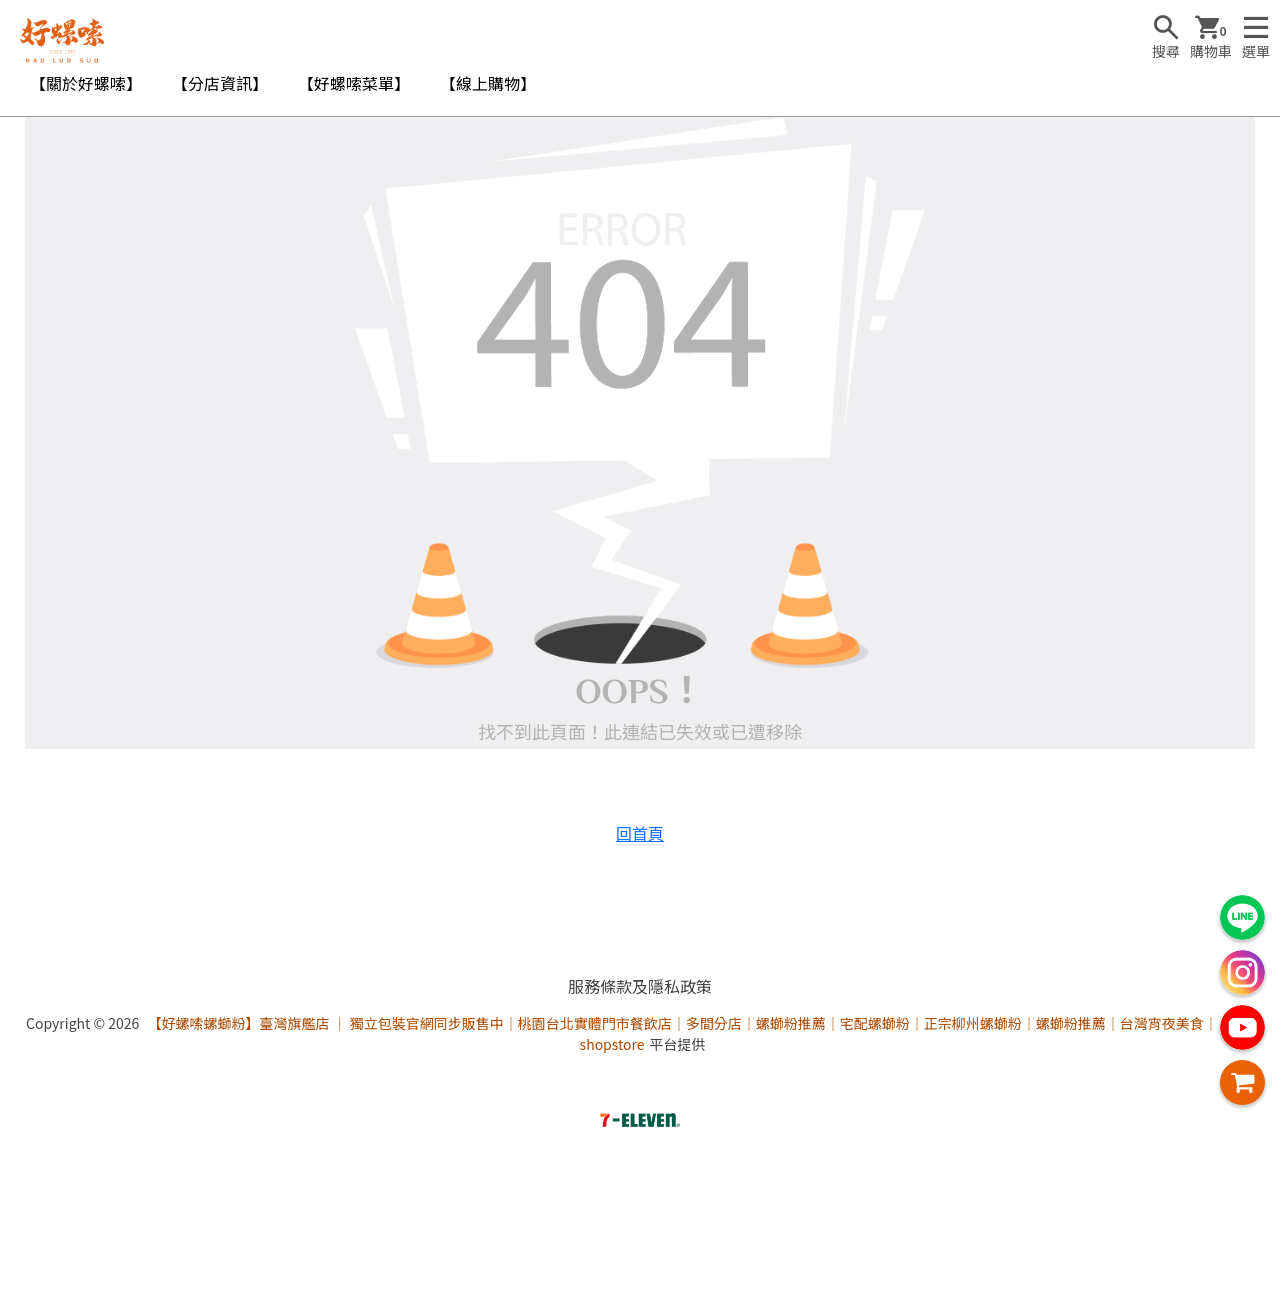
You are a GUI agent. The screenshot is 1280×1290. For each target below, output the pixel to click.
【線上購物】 (488, 83)
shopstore (612, 1044)
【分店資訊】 (220, 83)
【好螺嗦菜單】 (354, 83)
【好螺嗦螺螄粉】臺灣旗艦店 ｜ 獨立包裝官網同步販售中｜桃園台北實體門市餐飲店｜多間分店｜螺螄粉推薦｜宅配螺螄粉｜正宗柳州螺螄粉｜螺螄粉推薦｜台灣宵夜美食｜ (682, 1023)
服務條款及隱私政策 (640, 986)
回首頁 (640, 833)
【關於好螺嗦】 (86, 83)
